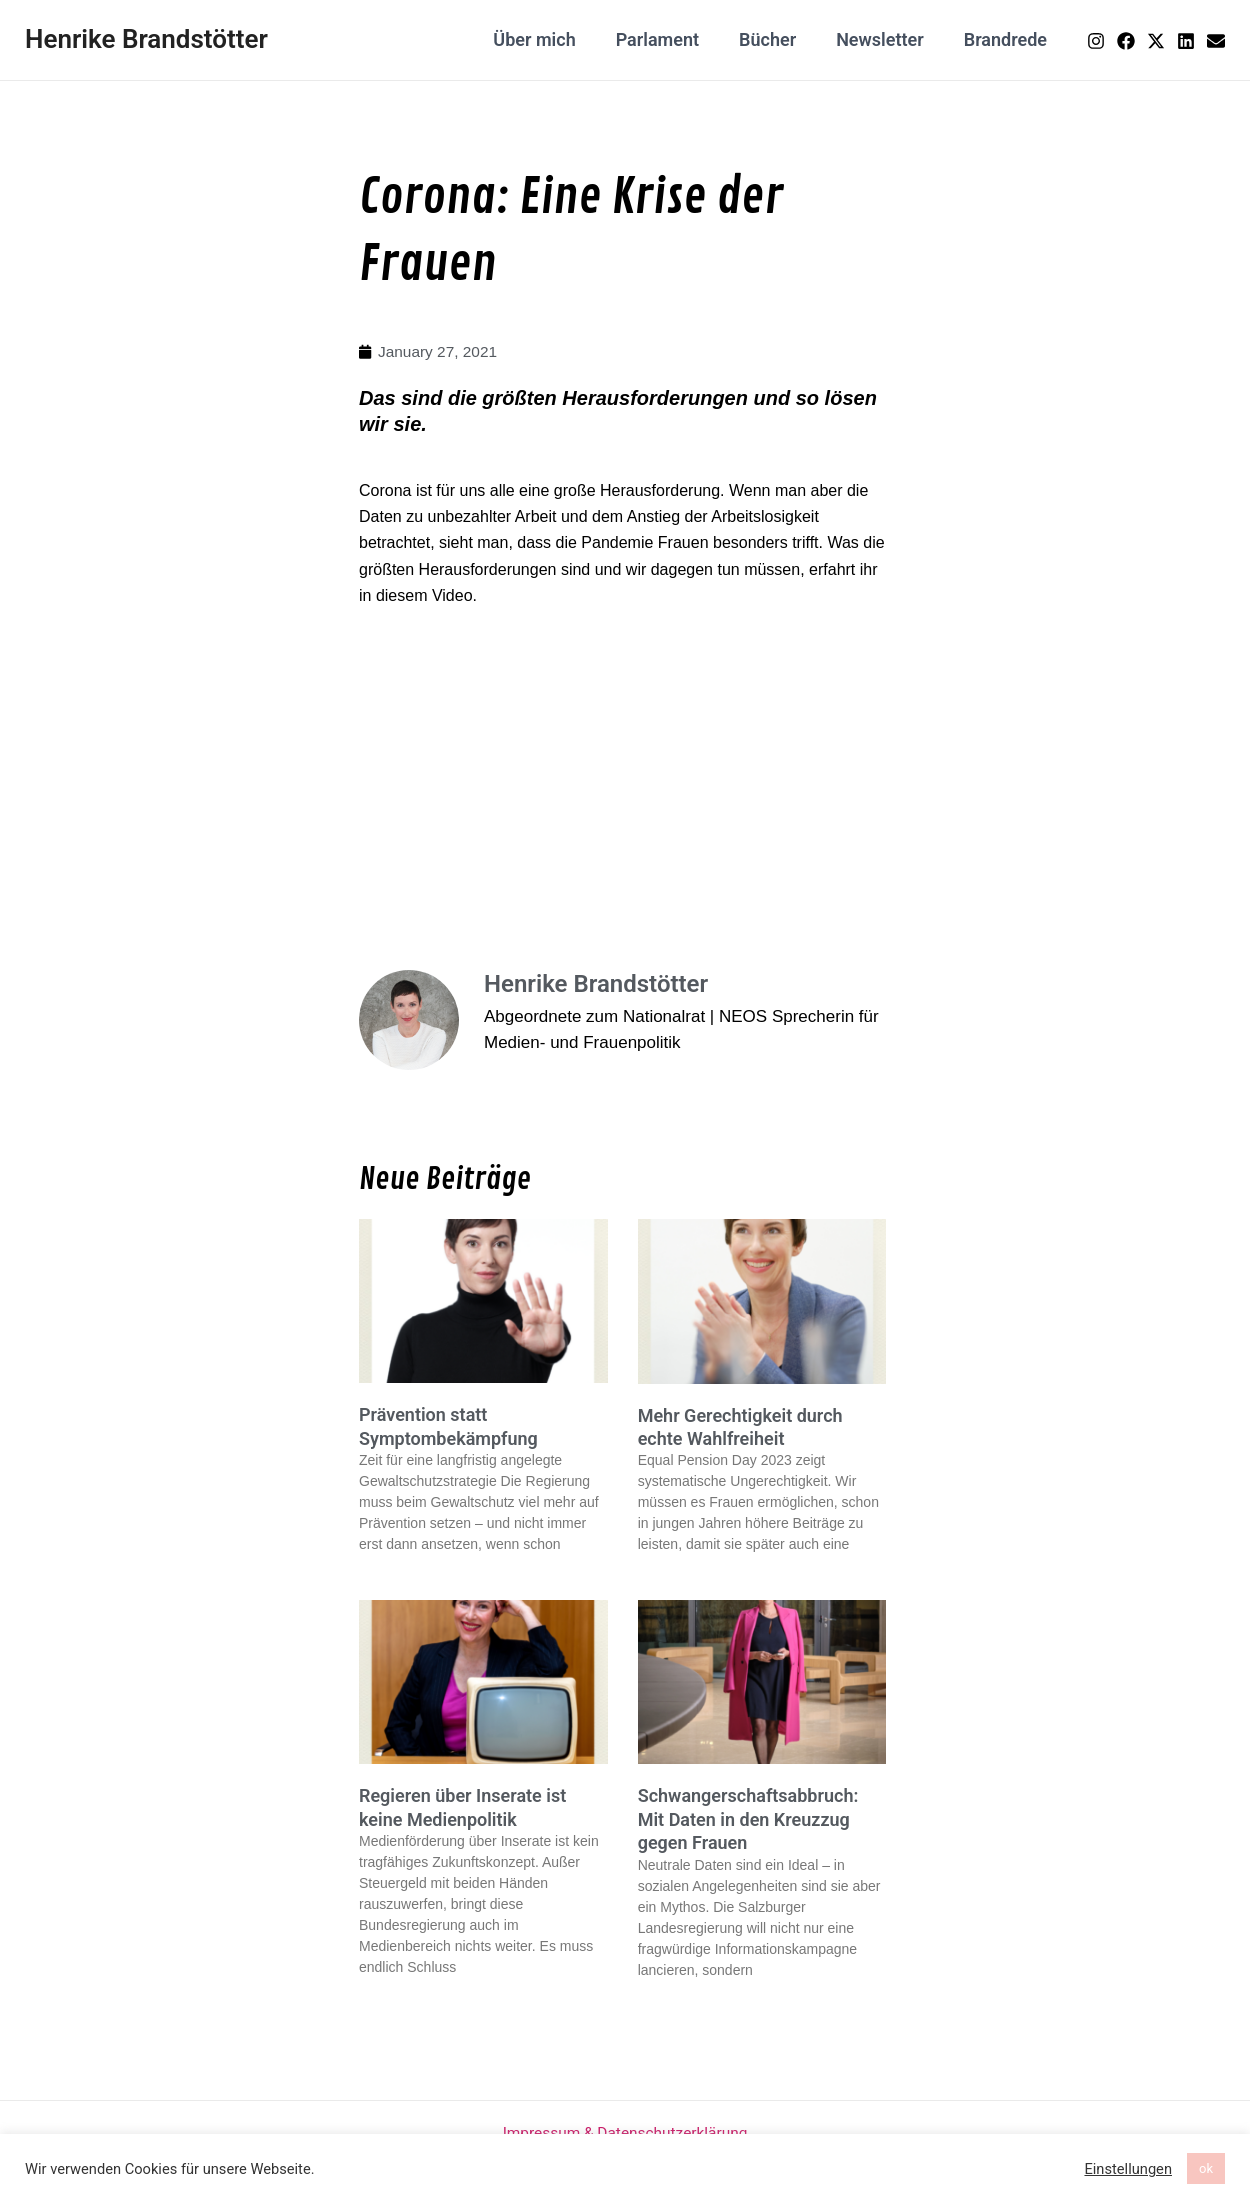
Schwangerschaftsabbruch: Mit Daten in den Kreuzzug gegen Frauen (748, 1820)
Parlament (671, 39)
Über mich (552, 39)
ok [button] (1206, 2168)
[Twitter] (1156, 41)
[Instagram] (1096, 41)
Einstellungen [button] (1128, 2169)
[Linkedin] (1186, 41)
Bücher (777, 39)
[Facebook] (1126, 41)
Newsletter (886, 39)
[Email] (1216, 41)
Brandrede (1007, 39)
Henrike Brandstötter (146, 39)
